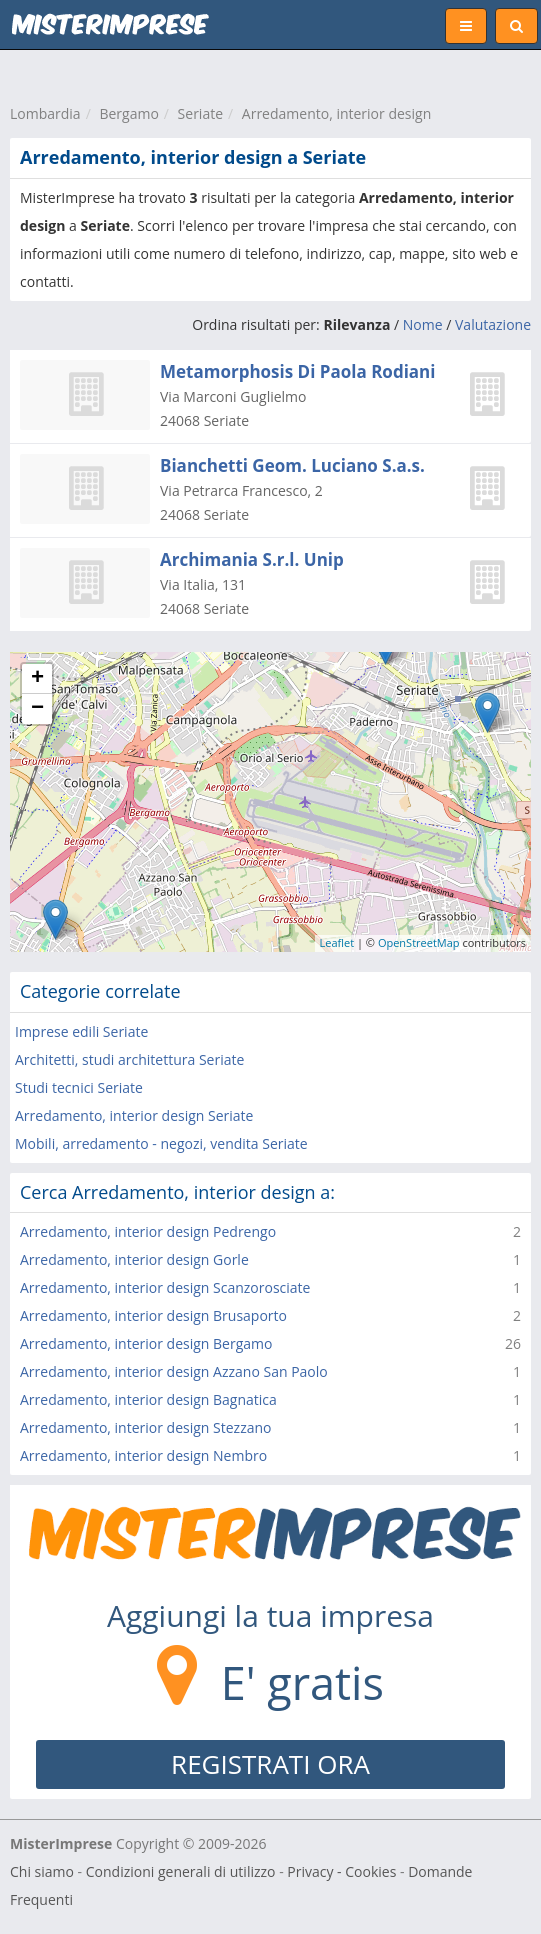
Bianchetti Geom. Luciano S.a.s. (292, 465)
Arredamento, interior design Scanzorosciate (165, 1287)
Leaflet (337, 942)
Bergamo (128, 113)
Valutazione (493, 324)
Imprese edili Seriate (81, 1031)
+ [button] (37, 679)
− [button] (37, 709)
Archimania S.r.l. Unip (252, 559)
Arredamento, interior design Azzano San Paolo (174, 1371)
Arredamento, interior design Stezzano (146, 1427)
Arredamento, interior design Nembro (143, 1455)
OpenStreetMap (419, 942)
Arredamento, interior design (336, 113)
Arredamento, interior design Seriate (134, 1115)
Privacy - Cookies (341, 1871)
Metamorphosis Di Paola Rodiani (297, 371)
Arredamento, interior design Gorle (134, 1259)
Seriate (200, 113)
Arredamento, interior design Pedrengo (148, 1231)
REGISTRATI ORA (270, 1764)
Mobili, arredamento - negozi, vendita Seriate (161, 1143)
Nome (423, 324)
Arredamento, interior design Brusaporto (153, 1315)
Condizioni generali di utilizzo (181, 1871)
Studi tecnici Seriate (79, 1087)
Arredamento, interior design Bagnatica (148, 1399)
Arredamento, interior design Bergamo (146, 1343)
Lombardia (45, 113)
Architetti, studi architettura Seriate (129, 1059)
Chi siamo (42, 1871)
